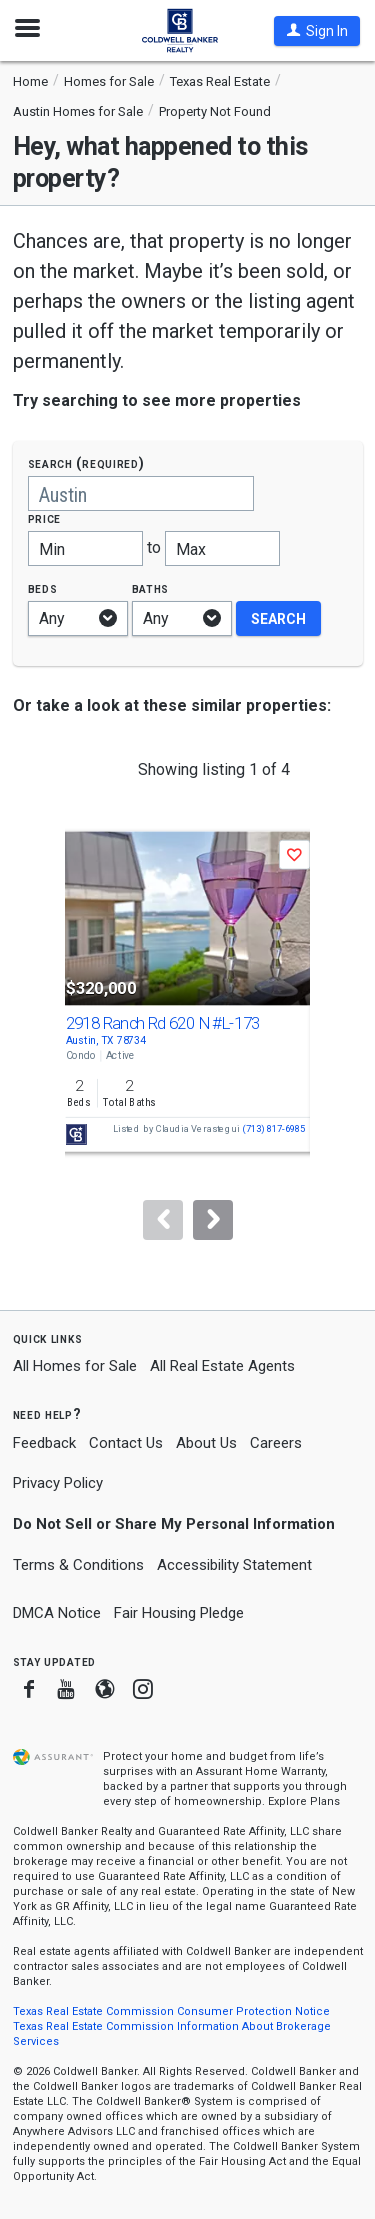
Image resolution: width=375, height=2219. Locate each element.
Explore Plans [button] (304, 1801)
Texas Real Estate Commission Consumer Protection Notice (171, 2011)
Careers (276, 1443)
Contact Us (126, 1443)
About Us (206, 1443)
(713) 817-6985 (273, 1129)
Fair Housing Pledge (179, 1613)
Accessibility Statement (234, 1565)
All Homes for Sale (75, 1366)
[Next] (213, 1220)
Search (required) (86, 463)
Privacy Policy (58, 1483)
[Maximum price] (222, 548)
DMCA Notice (57, 1613)
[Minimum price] (85, 548)
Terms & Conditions (78, 1565)
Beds (43, 588)
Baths (151, 588)
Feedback (44, 1443)
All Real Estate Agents (222, 1366)
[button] (317, 31)
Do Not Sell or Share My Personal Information (174, 1524)
